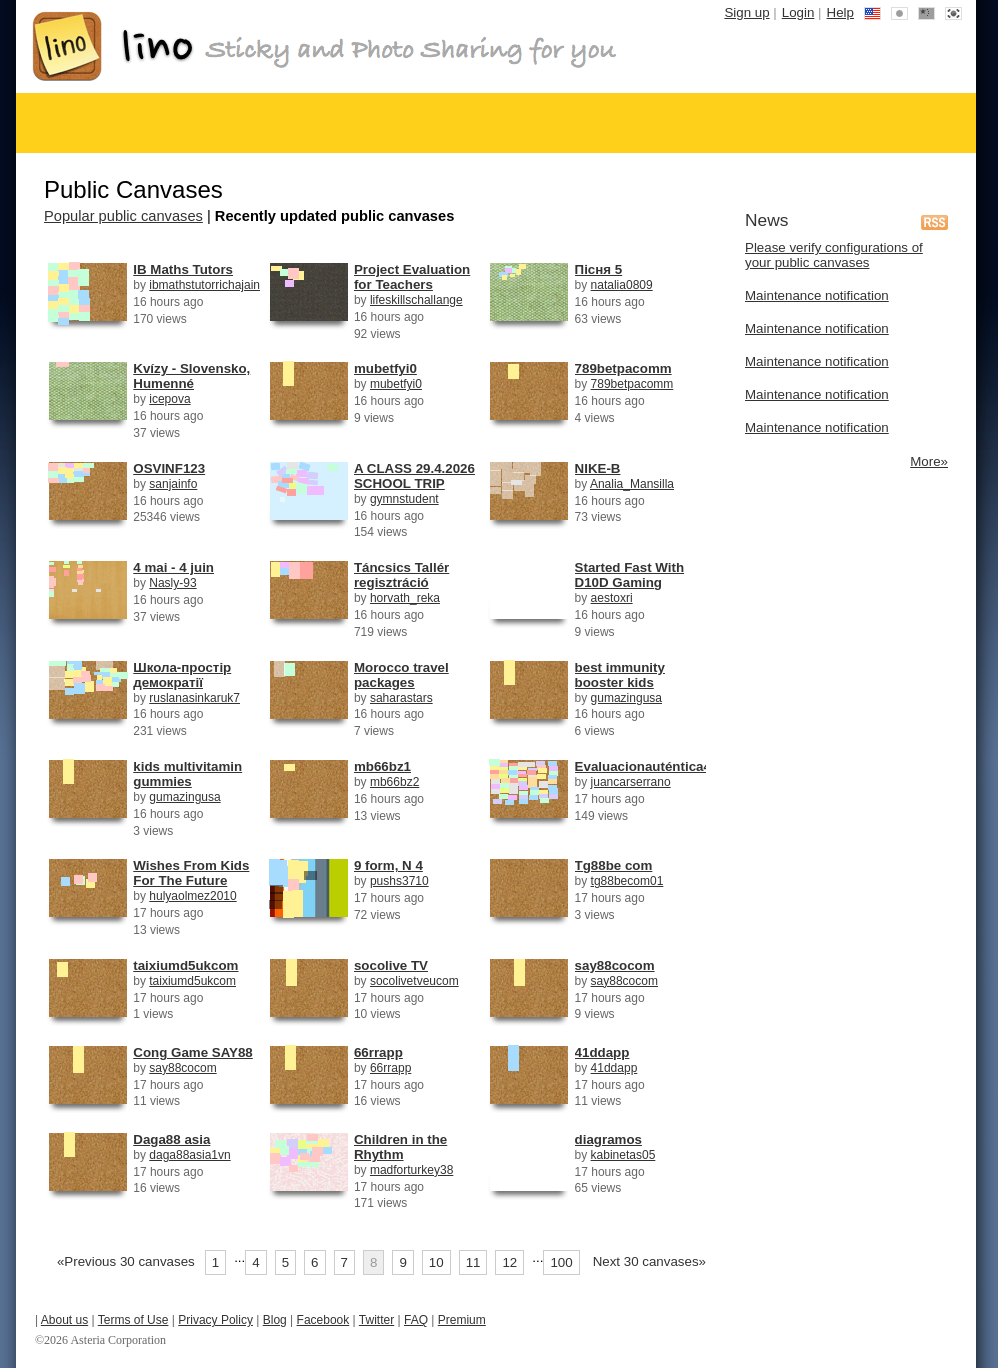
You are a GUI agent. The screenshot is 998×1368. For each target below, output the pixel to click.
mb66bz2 (394, 782)
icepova (169, 399)
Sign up (746, 12)
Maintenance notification (817, 295)
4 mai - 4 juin (173, 567)
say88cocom (615, 965)
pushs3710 (399, 881)
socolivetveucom (414, 981)
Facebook (323, 1320)
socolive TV (391, 965)
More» (929, 461)
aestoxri (612, 598)
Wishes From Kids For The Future (191, 873)
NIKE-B (598, 468)
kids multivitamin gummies (187, 774)
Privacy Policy (215, 1320)
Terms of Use (133, 1320)
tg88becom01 (627, 881)
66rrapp (378, 1052)
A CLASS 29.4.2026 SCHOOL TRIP (414, 476)
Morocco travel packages (401, 675)
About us (64, 1320)
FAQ (416, 1320)
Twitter (376, 1320)
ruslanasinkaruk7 (194, 698)
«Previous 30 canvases (126, 1261)
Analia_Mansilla (632, 484)
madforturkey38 (411, 1170)
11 (473, 1262)
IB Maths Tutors (183, 269)
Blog (275, 1320)
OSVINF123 (169, 468)
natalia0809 (622, 285)
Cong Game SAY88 (193, 1052)
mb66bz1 (382, 766)
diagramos (608, 1139)
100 (561, 1262)
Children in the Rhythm (400, 1147)
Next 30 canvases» (649, 1261)
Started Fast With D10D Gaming (629, 575)
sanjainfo (173, 484)
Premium (462, 1320)
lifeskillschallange (416, 300)
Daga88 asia (171, 1139)
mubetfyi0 (385, 368)
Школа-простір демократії (182, 675)
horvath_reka (405, 598)
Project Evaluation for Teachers (412, 277)
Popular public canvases (123, 216)
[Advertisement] (845, 591)
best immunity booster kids (620, 675)
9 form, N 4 (388, 865)
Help (840, 12)
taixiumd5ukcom (185, 965)
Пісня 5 (599, 269)
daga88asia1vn (189, 1155)
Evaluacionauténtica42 (647, 766)
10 (436, 1262)
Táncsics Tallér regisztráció (401, 575)
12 (509, 1262)
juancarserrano (631, 782)
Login (798, 12)
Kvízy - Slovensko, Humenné (191, 376)
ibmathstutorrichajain (204, 285)
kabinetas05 (623, 1155)
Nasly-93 (172, 583)
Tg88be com (614, 865)
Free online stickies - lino (325, 46)
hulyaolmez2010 (192, 896)
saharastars (401, 698)
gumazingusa (626, 698)
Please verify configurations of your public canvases (834, 255)
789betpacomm (623, 368)
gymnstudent (404, 499)
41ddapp (602, 1052)
